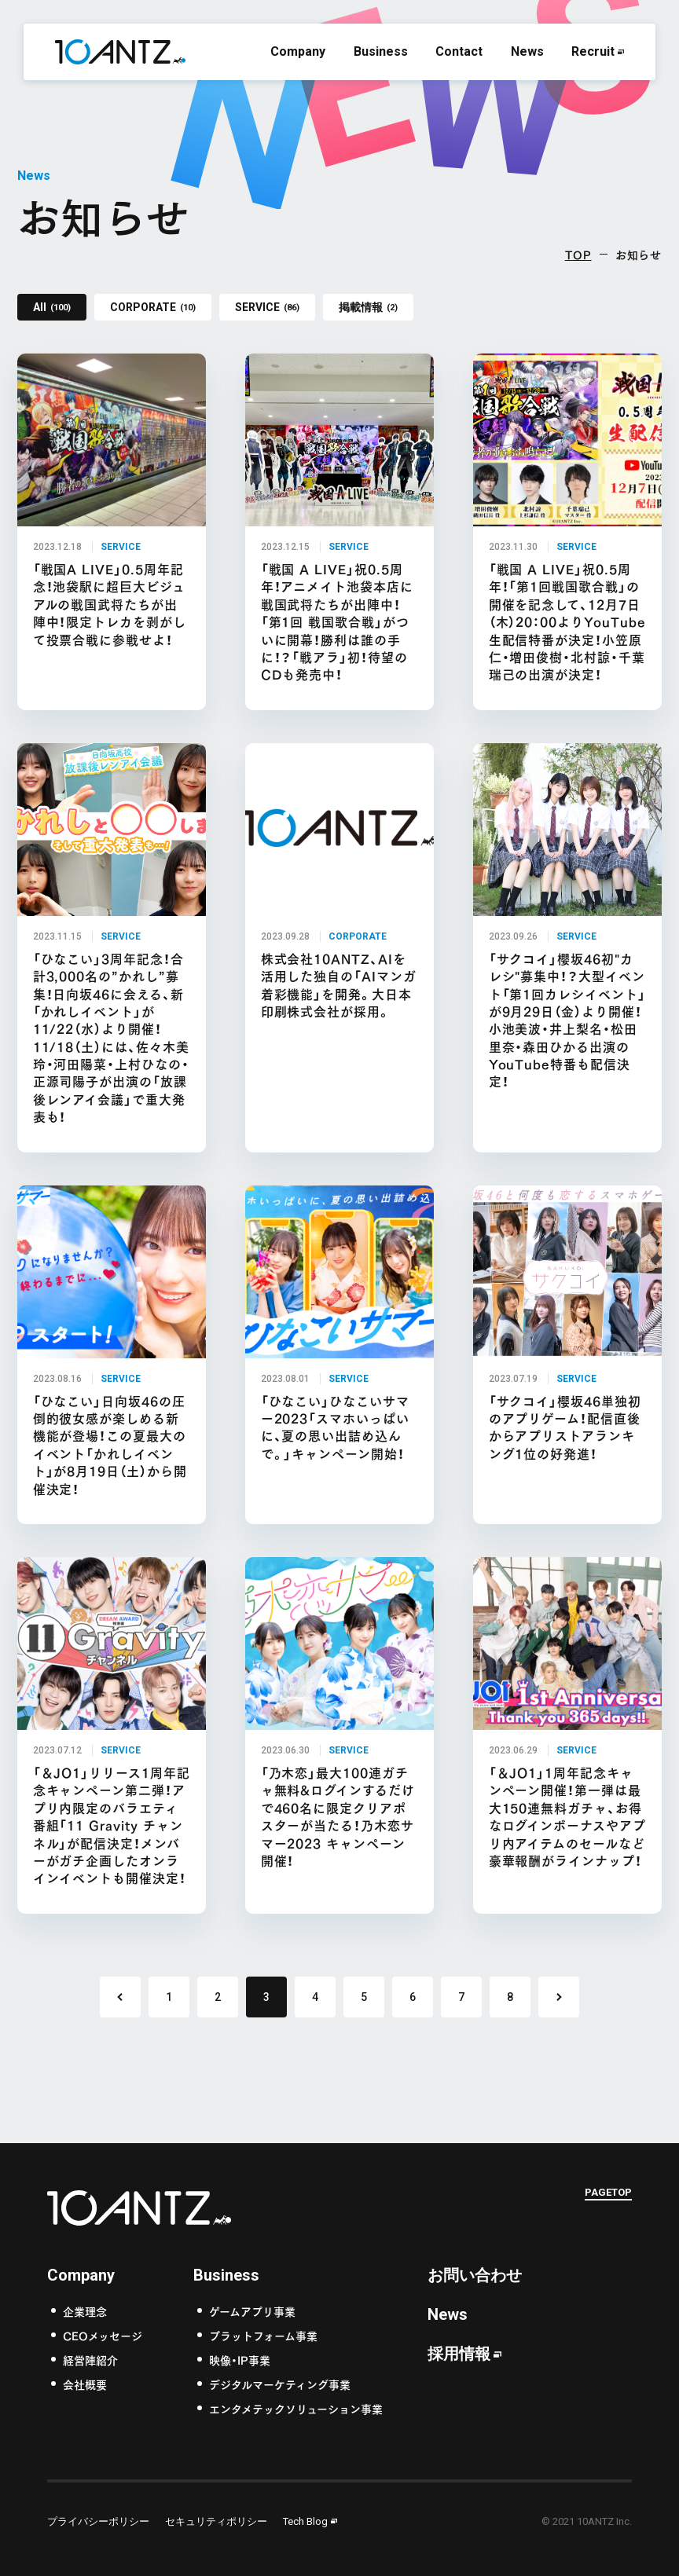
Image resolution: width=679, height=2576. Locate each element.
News (527, 51)
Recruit (593, 51)
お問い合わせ (475, 2275)
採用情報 (459, 2353)
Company (297, 51)
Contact (459, 51)
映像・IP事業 (239, 2359)
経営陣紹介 (90, 2359)
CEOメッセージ (102, 2335)
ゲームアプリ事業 (252, 2311)
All (52, 307)
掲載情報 (368, 307)
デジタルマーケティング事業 (280, 2384)
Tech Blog (305, 2521)
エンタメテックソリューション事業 (296, 2408)
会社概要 (85, 2384)
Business (381, 51)
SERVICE (267, 307)
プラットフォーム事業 (263, 2335)
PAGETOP (608, 2194)
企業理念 (85, 2311)
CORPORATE (153, 307)
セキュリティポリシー (216, 2521)
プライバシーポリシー (98, 2521)
